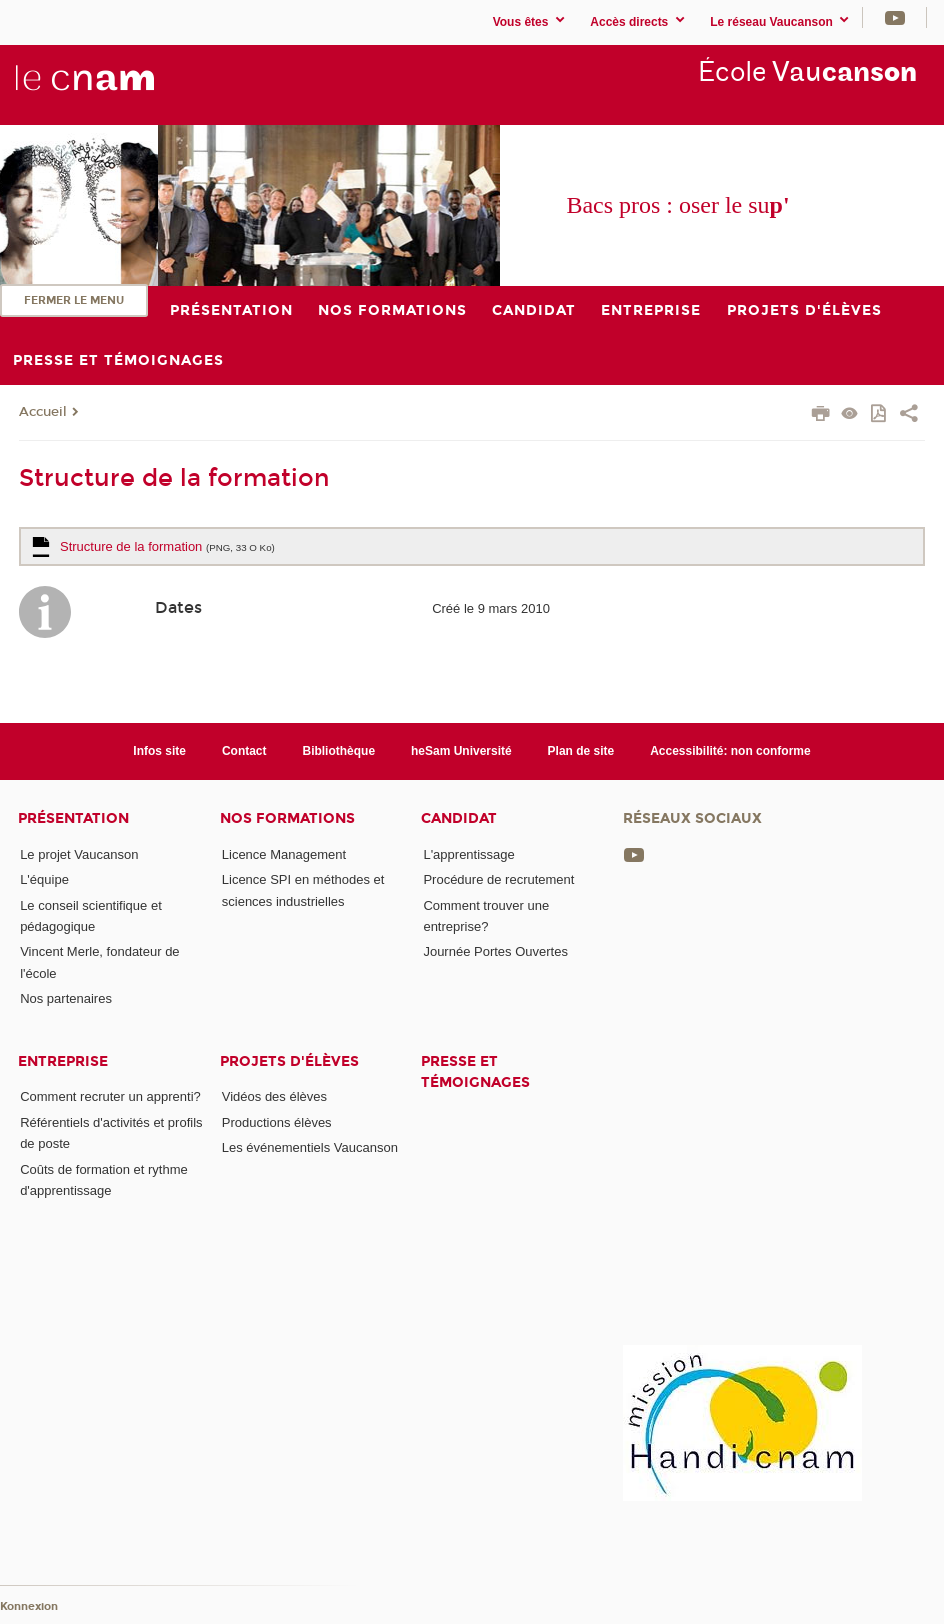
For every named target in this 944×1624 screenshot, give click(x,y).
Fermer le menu (74, 300)
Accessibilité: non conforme (730, 751)
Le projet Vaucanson (79, 854)
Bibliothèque (338, 751)
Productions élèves (277, 1122)
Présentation (73, 818)
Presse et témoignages (475, 1072)
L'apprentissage (468, 854)
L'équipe (44, 879)
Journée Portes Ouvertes (495, 951)
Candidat (459, 818)
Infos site (159, 751)
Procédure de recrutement (498, 879)
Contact (244, 751)
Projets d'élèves (289, 1061)
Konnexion (29, 1606)
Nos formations (287, 818)
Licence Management (284, 854)
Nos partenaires (66, 998)
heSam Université (461, 751)
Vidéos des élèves (274, 1096)
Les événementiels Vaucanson (310, 1147)
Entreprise (63, 1061)
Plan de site (581, 751)
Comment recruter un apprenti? (110, 1096)
